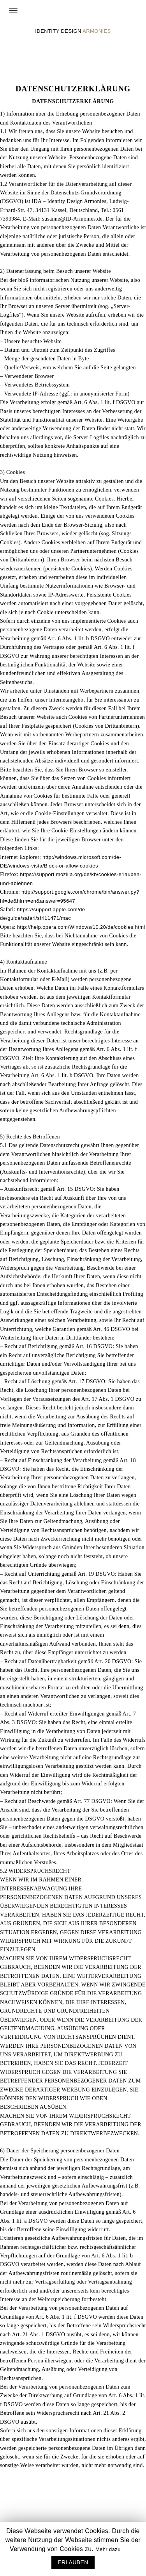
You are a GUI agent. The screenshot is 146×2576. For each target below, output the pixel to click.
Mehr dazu (108, 2549)
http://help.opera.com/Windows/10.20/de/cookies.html (81, 927)
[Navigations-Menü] (13, 10)
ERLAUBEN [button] (73, 2562)
